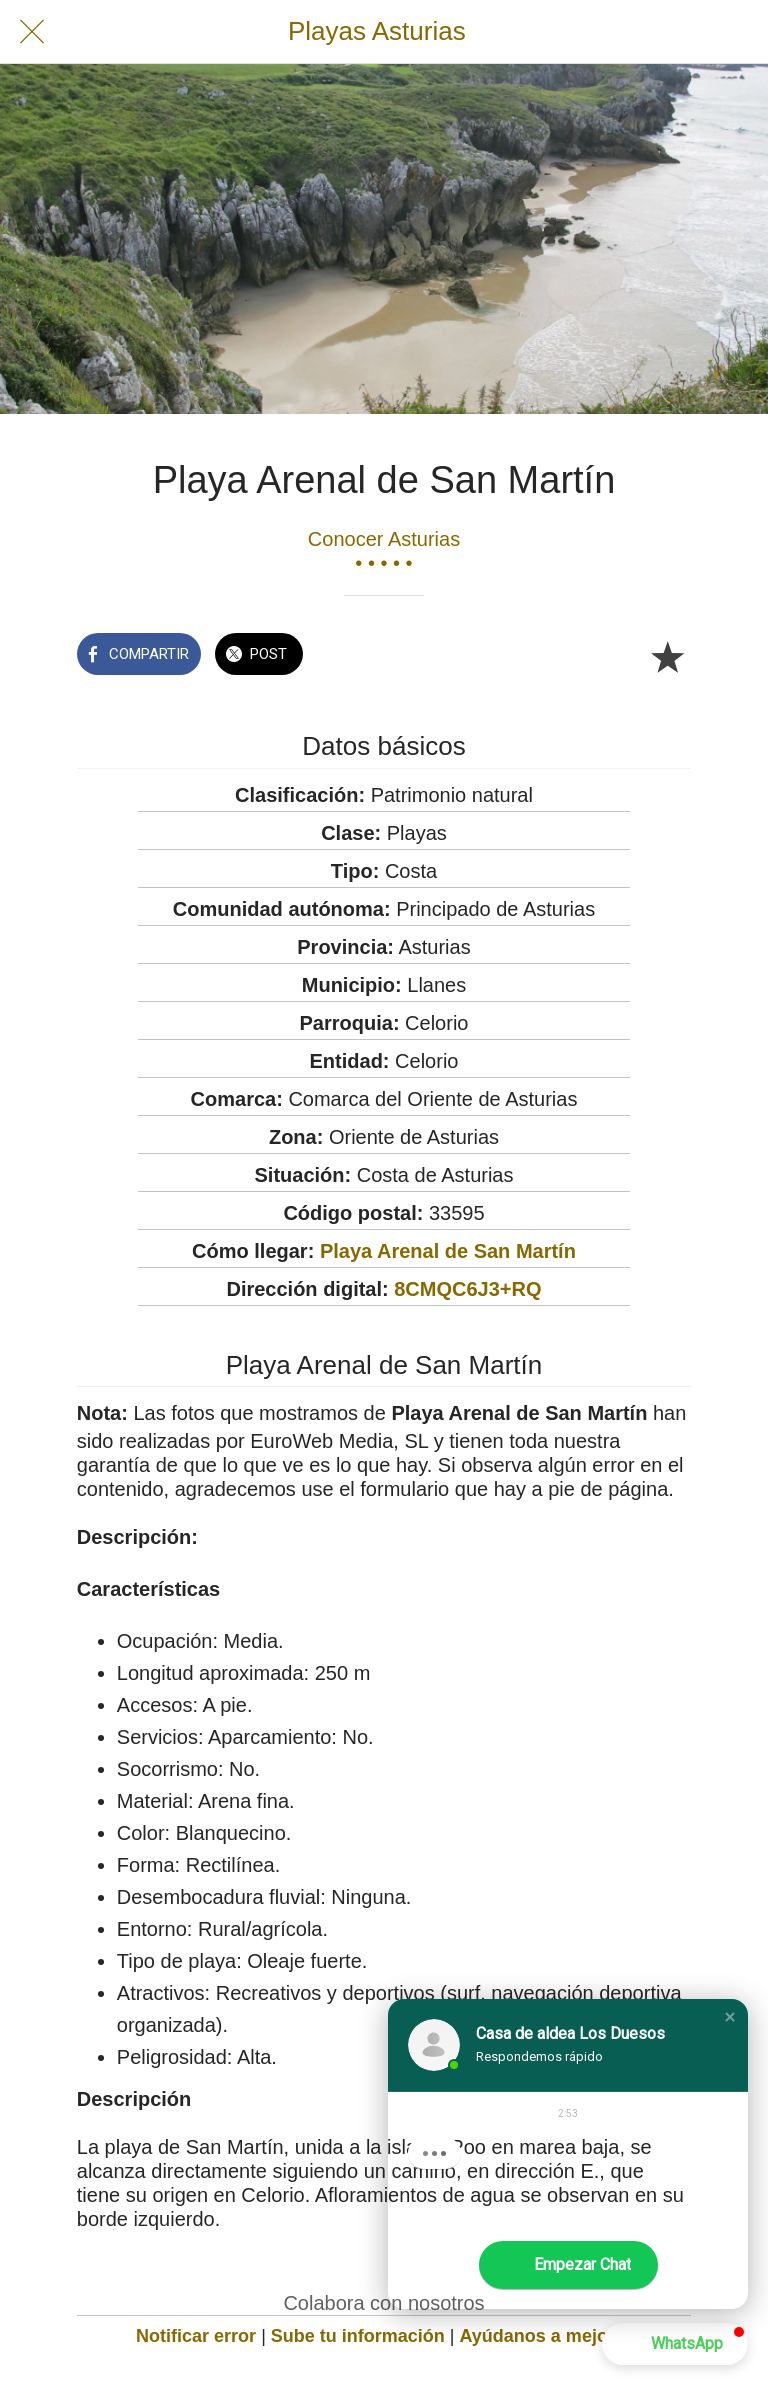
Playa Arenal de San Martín (448, 1251)
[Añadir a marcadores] (667, 656)
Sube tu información (358, 2336)
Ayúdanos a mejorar (546, 2336)
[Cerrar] (32, 32)
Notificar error (196, 2336)
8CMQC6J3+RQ (467, 1289)
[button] (730, 2017)
